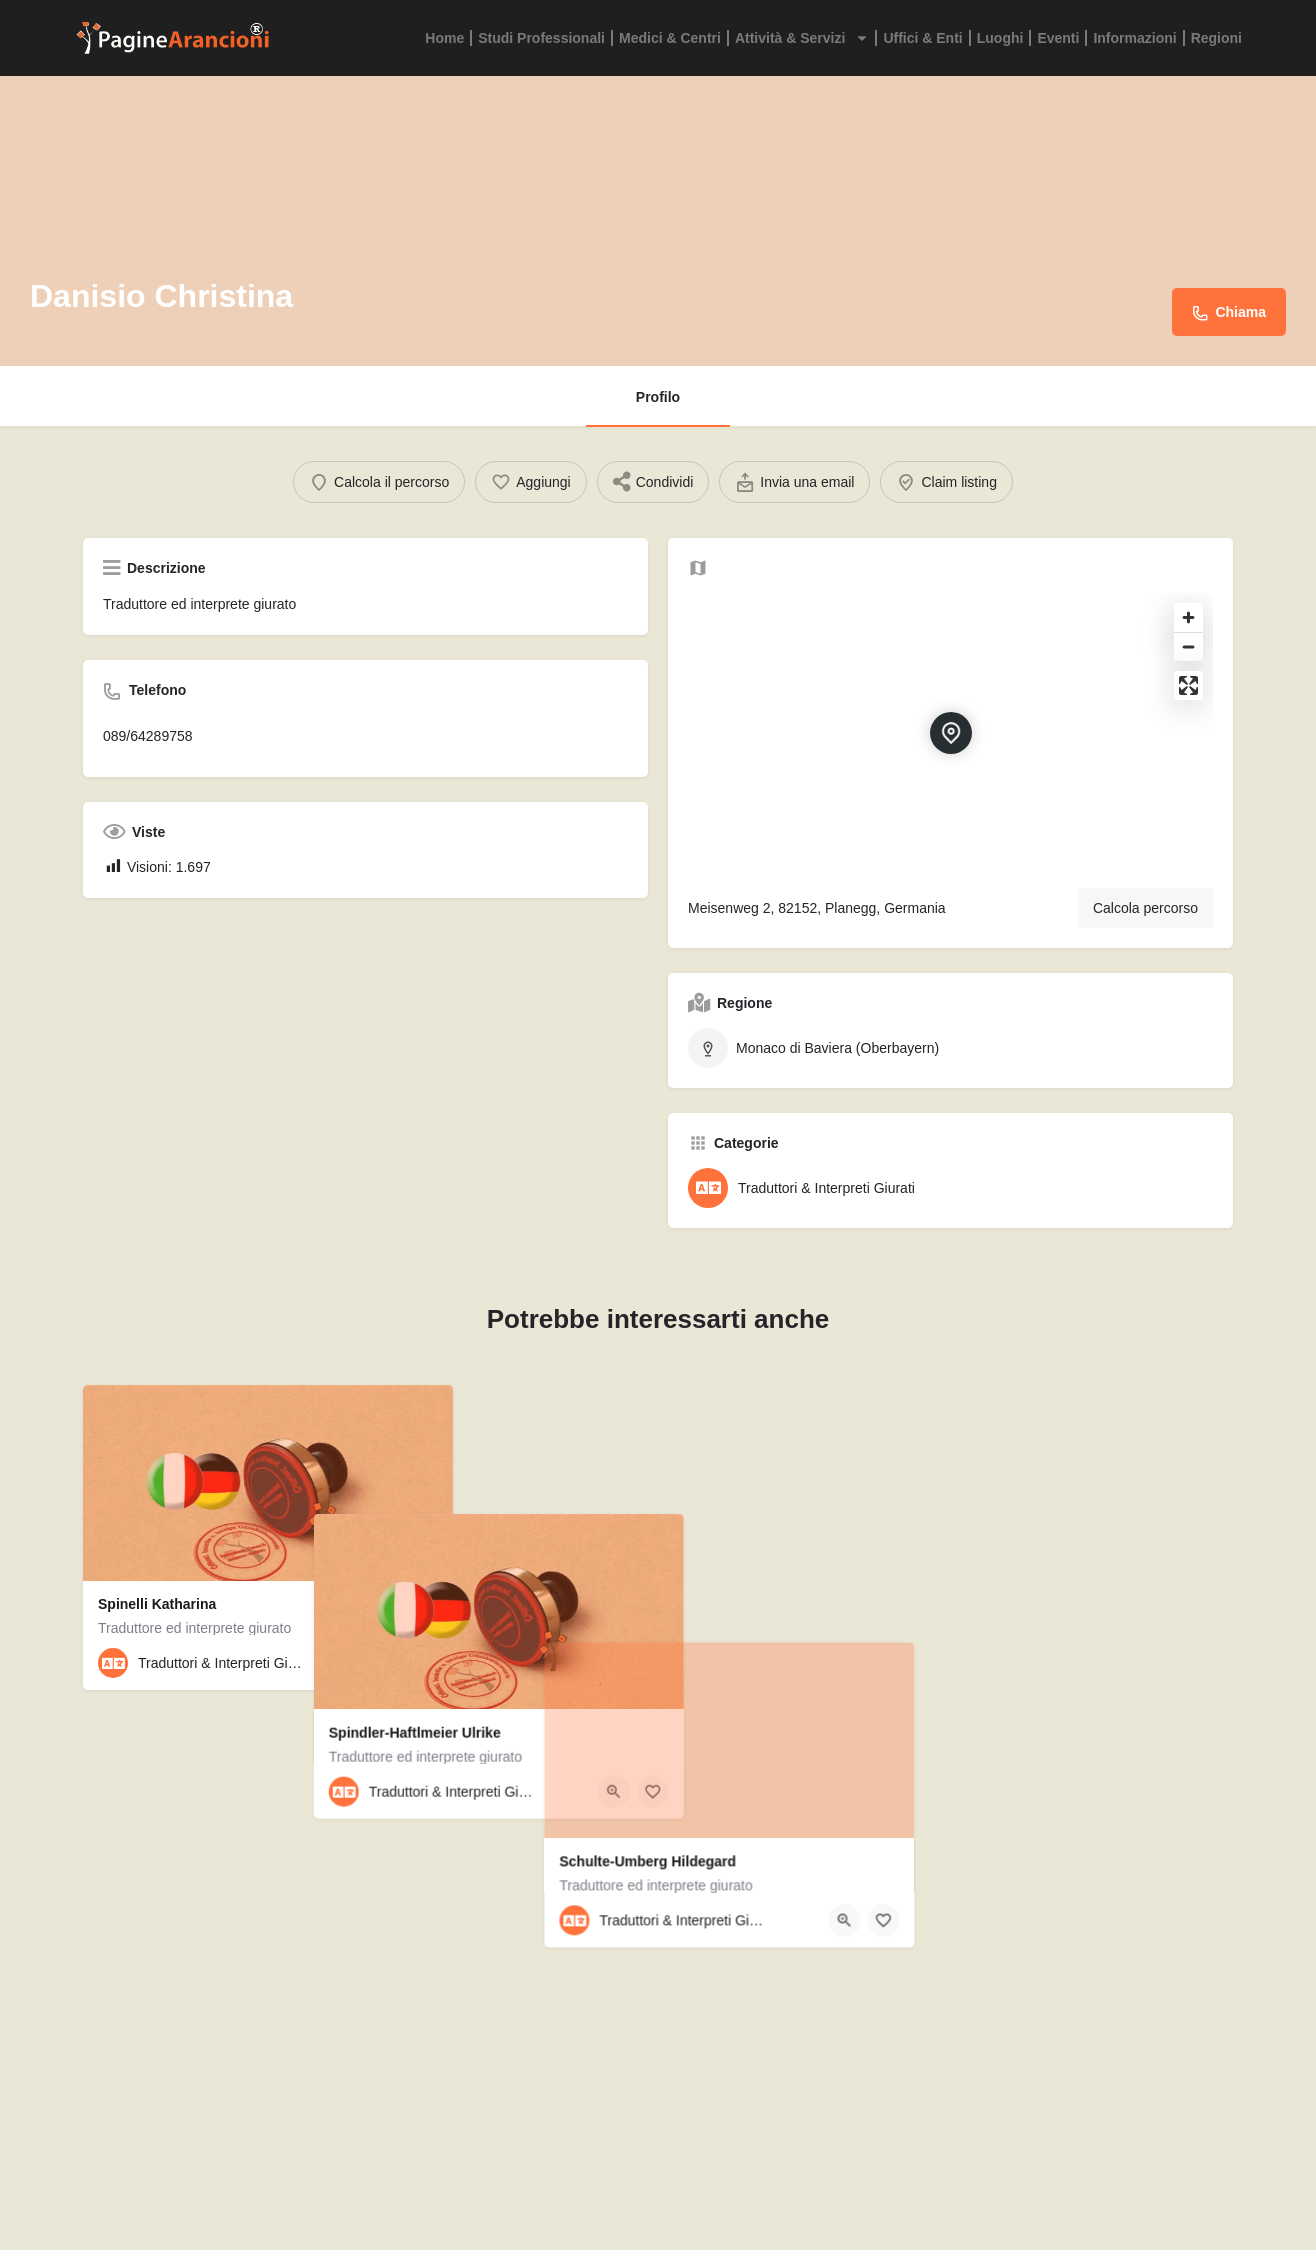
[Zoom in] (1188, 617)
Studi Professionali (541, 38)
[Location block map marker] (951, 733)
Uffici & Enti (922, 38)
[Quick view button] (383, 1663)
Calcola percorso (1145, 908)
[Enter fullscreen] (1188, 685)
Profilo (658, 397)
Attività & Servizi (802, 38)
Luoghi (1000, 38)
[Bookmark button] (422, 1663)
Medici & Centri (670, 38)
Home (444, 38)
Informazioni (1134, 38)
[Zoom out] (1188, 646)
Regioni (1216, 38)
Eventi (1058, 38)
